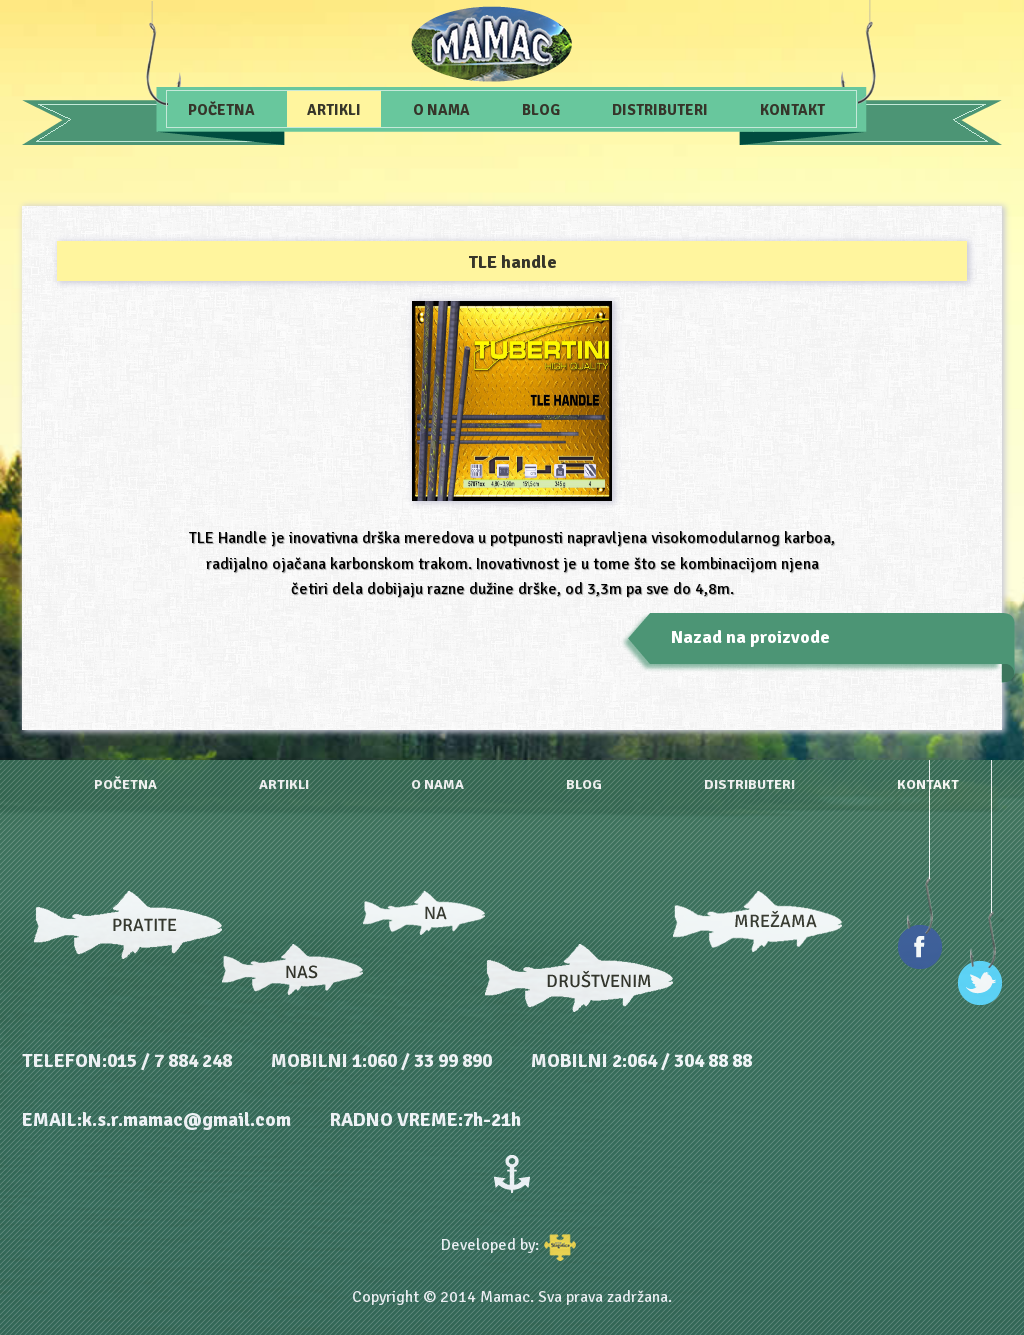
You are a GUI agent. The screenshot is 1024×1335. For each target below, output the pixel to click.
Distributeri (660, 110)
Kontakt (792, 110)
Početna (221, 110)
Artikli (334, 110)
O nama (441, 110)
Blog (541, 110)
